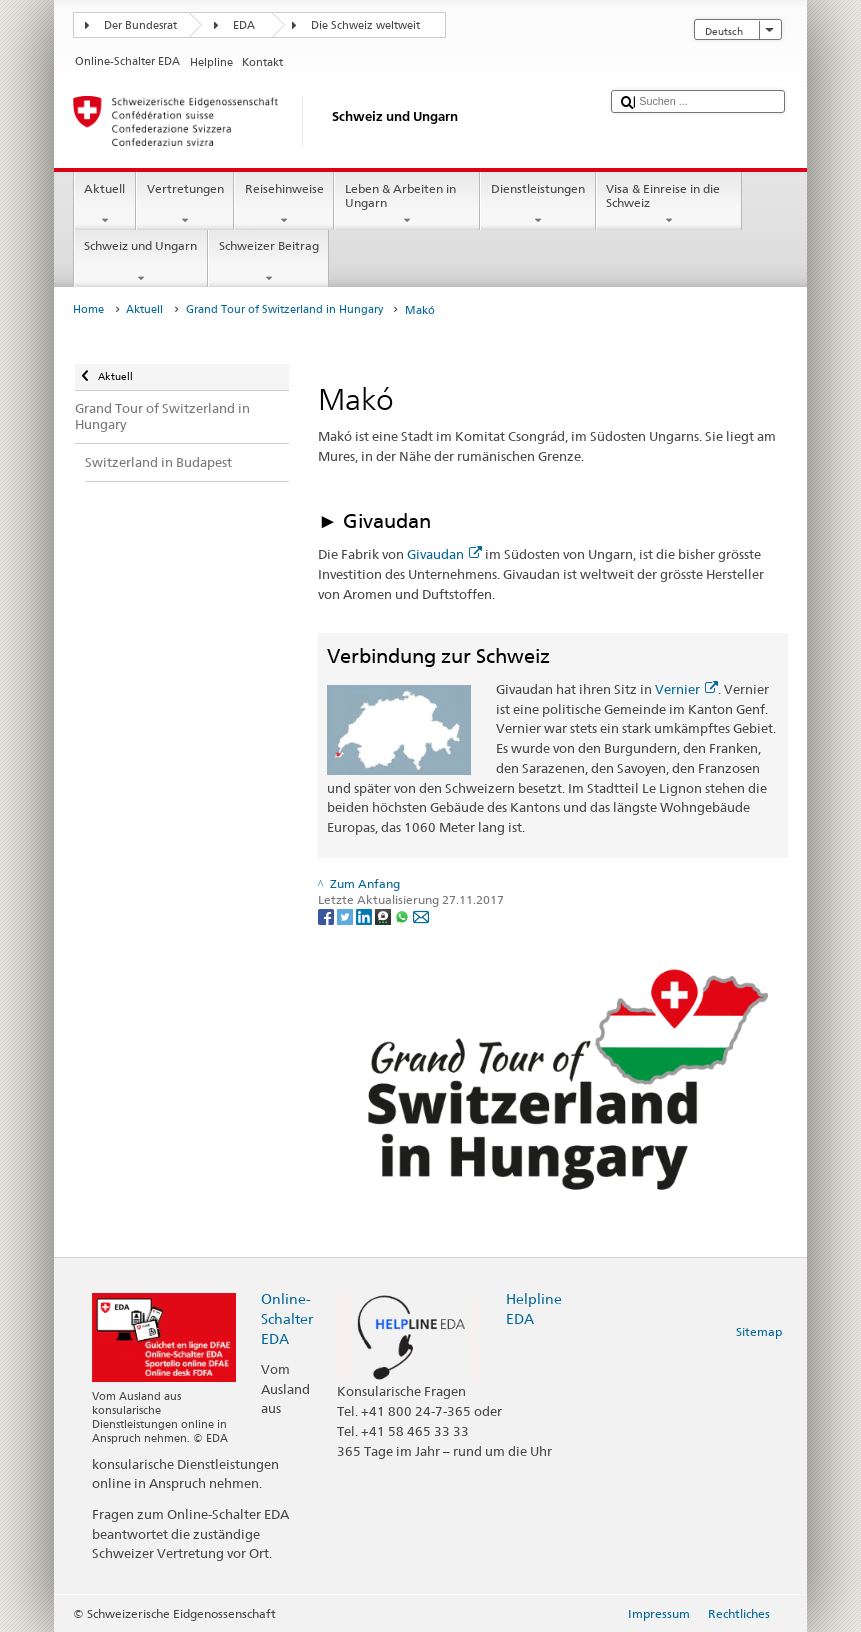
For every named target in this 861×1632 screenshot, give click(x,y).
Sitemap (759, 1331)
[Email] (421, 915)
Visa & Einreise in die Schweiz (669, 205)
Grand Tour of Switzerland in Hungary (284, 309)
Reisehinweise (284, 205)
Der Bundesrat (140, 25)
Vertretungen (185, 205)
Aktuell (105, 205)
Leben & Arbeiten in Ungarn (407, 205)
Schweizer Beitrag (268, 262)
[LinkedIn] (365, 915)
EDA (244, 25)
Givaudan (444, 554)
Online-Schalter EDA (287, 1318)
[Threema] (384, 915)
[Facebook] (327, 915)
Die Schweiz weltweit (365, 25)
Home (88, 309)
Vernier (686, 689)
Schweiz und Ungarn (141, 262)
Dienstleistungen (537, 205)
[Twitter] (346, 915)
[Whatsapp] (403, 915)
